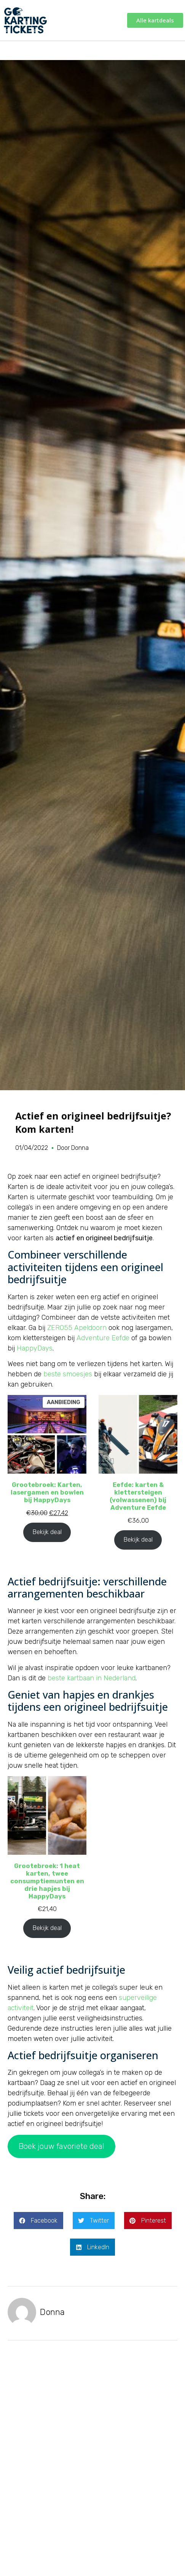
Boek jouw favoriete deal (61, 2146)
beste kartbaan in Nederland (92, 1678)
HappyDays (35, 1348)
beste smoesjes (67, 1374)
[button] (38, 2220)
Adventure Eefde (103, 1338)
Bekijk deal (47, 1532)
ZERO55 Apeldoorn (77, 1328)
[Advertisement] (92, 2451)
